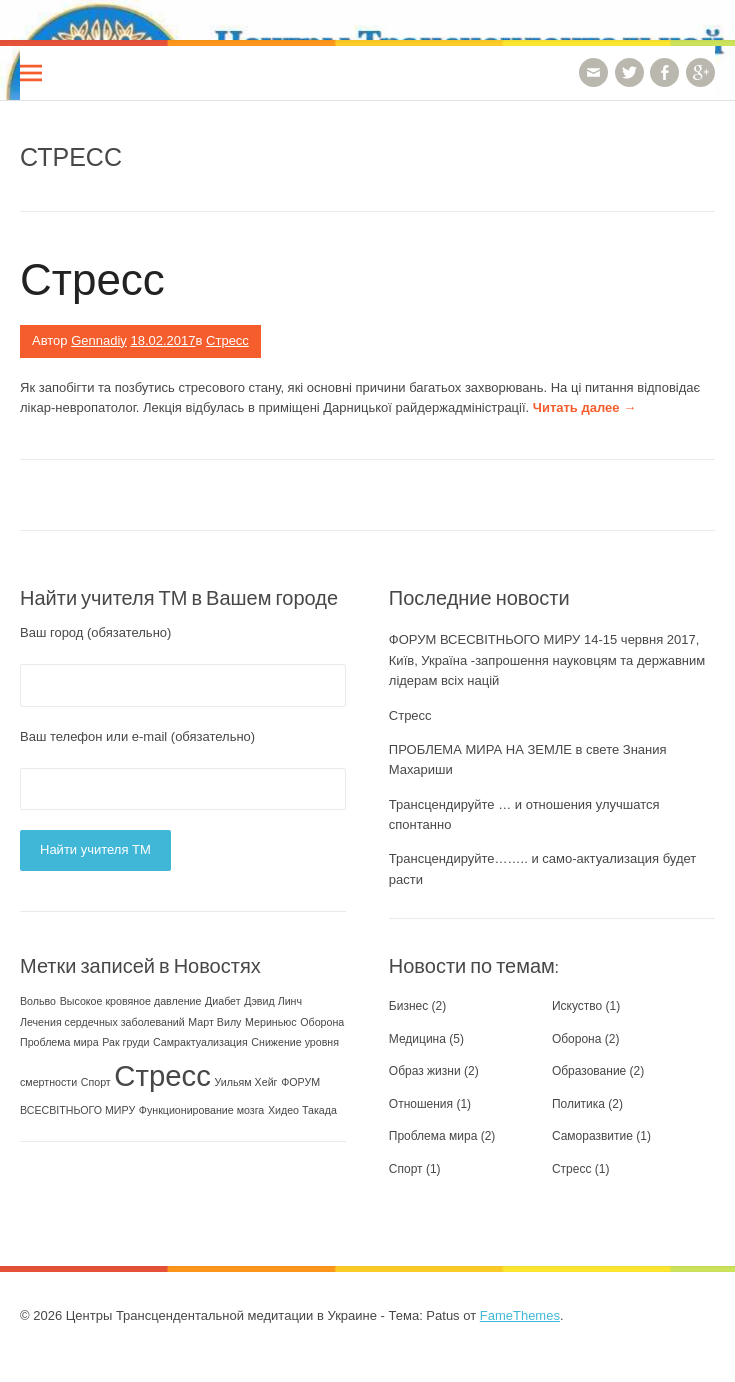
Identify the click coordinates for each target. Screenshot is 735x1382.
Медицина (417, 1039)
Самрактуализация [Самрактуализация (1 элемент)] (200, 1042)
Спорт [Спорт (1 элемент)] (96, 1082)
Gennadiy (99, 340)
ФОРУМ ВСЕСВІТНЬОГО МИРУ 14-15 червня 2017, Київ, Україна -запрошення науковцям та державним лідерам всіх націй (547, 660)
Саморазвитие (592, 1136)
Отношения (421, 1104)
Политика (578, 1104)
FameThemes (520, 1315)
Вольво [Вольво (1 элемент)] (38, 1001)
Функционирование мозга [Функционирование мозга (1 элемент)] (201, 1110)
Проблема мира (433, 1136)
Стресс (92, 277)
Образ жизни (425, 1071)
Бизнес (408, 1006)
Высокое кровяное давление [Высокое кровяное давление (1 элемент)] (131, 1001)
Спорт (406, 1169)
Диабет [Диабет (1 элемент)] (223, 1001)
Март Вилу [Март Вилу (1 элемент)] (214, 1022)
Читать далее (584, 407)
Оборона (577, 1039)
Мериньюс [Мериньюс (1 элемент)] (271, 1022)
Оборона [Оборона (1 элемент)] (322, 1022)
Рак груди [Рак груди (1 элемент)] (125, 1042)
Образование (589, 1071)
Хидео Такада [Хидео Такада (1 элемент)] (302, 1110)
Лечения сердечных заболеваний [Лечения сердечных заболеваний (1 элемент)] (102, 1022)
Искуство (577, 1006)
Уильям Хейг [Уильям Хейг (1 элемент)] (246, 1082)
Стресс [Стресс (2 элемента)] (162, 1075)
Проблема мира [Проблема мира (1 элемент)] (59, 1042)
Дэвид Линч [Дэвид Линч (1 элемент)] (273, 1001)
